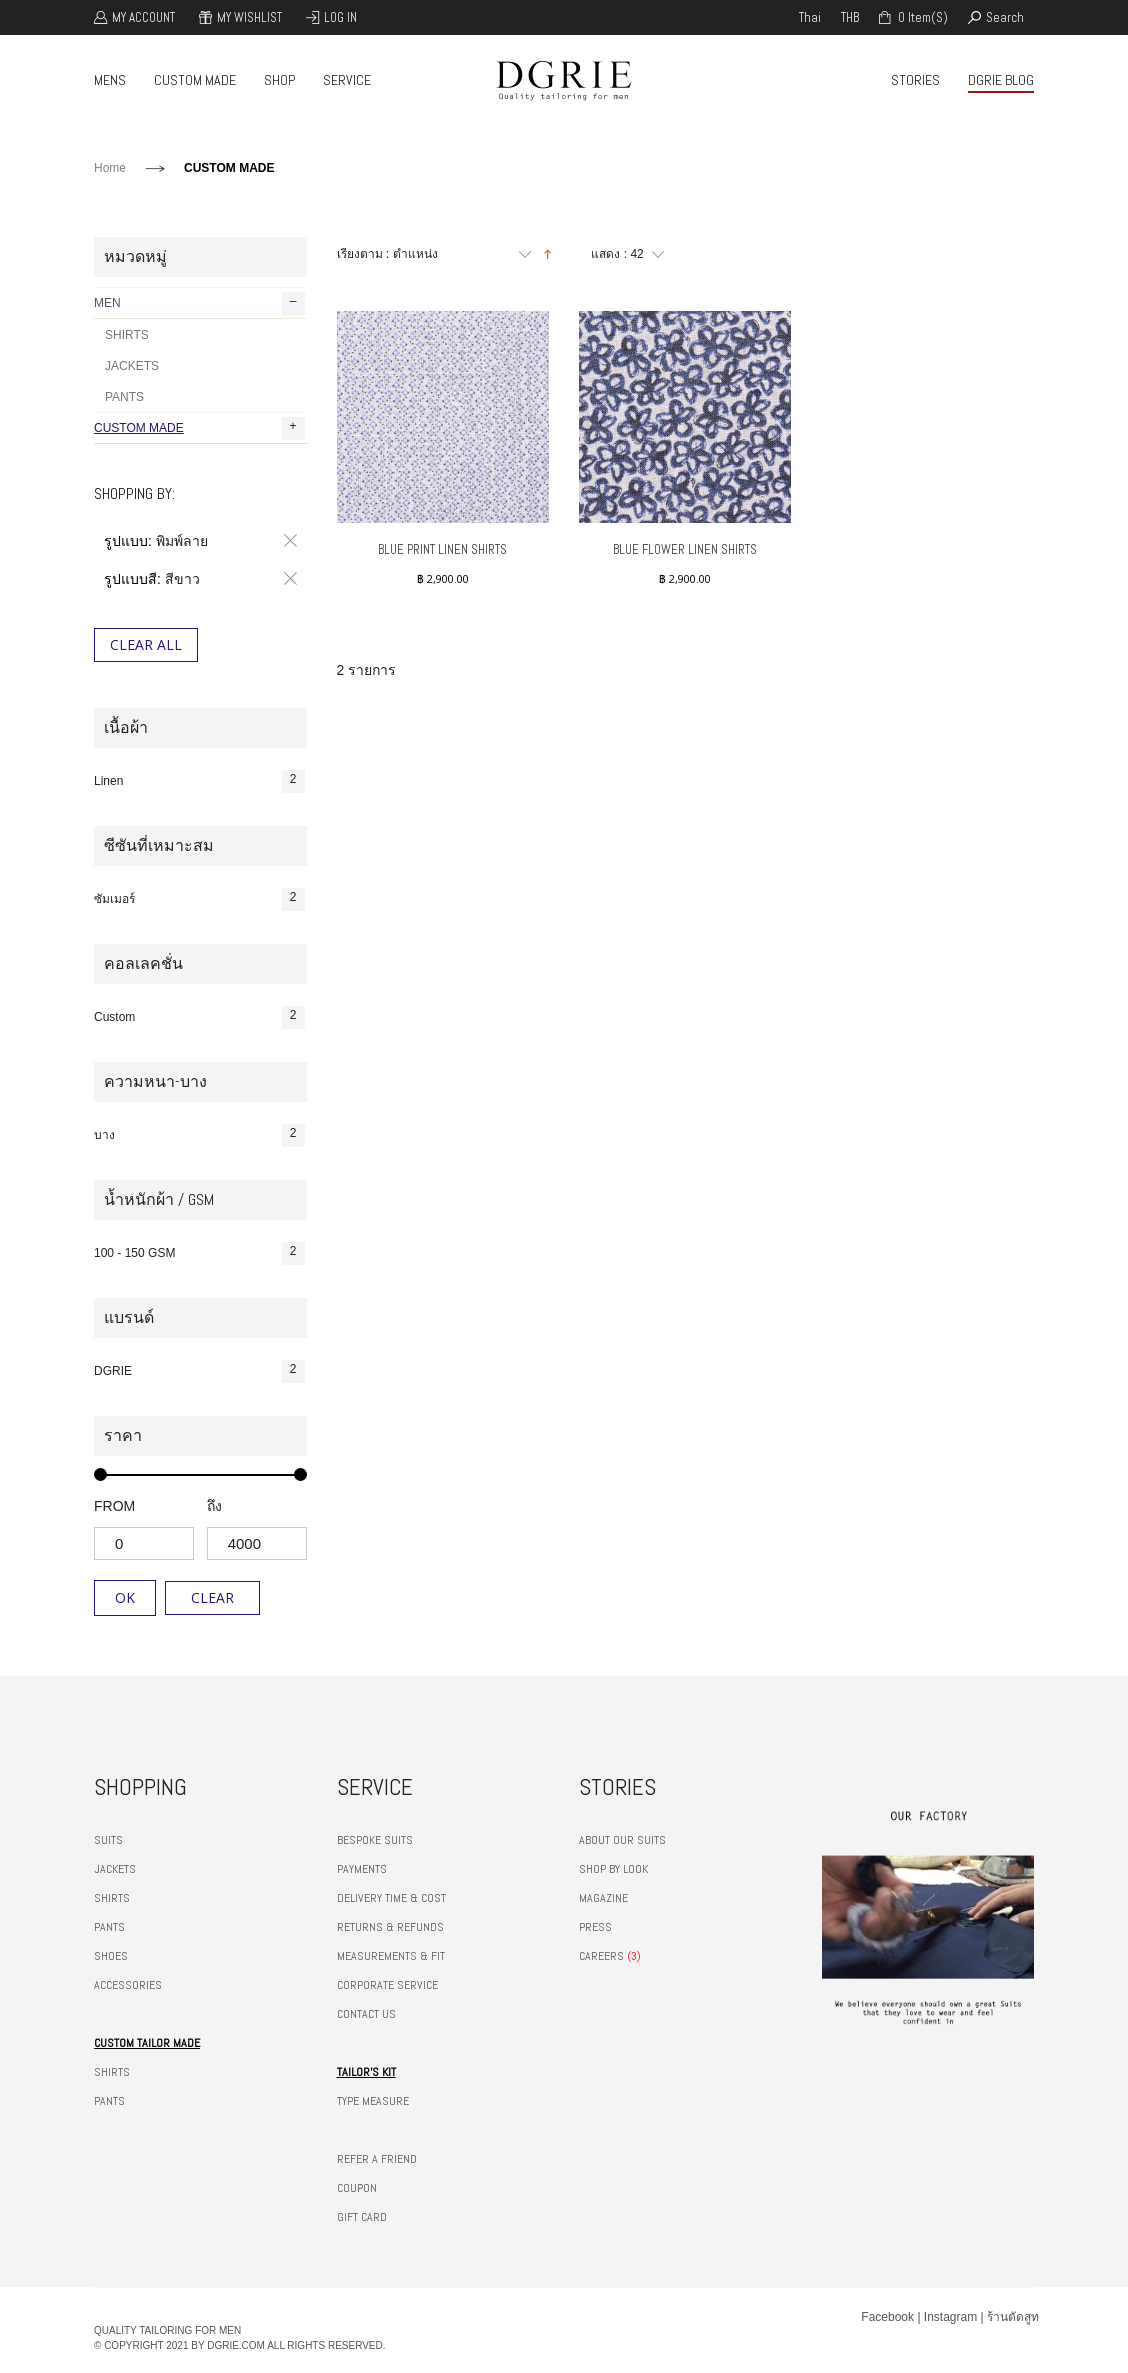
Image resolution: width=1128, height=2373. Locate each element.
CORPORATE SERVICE (387, 1985)
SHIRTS (127, 335)
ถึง (214, 1506)
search (1005, 17)
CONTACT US (366, 2014)
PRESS (595, 1927)
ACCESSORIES (128, 1985)
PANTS (124, 397)
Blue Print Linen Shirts (442, 549)
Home (110, 168)
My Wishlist (249, 17)
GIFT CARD (362, 2217)
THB (850, 17)
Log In (340, 17)
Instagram (950, 2317)
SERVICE (347, 80)
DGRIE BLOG (1001, 80)
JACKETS (132, 366)
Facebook (887, 2317)
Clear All (146, 644)
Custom (199, 1017)
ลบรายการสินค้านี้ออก (287, 541)
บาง (199, 1135)
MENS (110, 80)
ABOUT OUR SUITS (622, 1840)
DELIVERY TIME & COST (391, 1898)
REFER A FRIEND (377, 2159)
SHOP (279, 80)
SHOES (111, 1956)
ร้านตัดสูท (1013, 2317)
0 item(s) (921, 17)
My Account (143, 17)
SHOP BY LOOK (613, 1869)
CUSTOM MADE (195, 80)
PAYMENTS (362, 1869)
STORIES (915, 80)
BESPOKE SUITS (375, 1840)
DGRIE (199, 1371)
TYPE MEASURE (373, 2101)
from (114, 1506)
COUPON (357, 2188)
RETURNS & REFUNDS (390, 1927)
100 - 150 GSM (199, 1253)
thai (810, 17)
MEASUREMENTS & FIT (391, 1956)
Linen (199, 781)
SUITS (108, 1840)
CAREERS (601, 1956)
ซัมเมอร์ (199, 899)
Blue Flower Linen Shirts (685, 549)
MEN (199, 303)
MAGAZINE (603, 1898)
